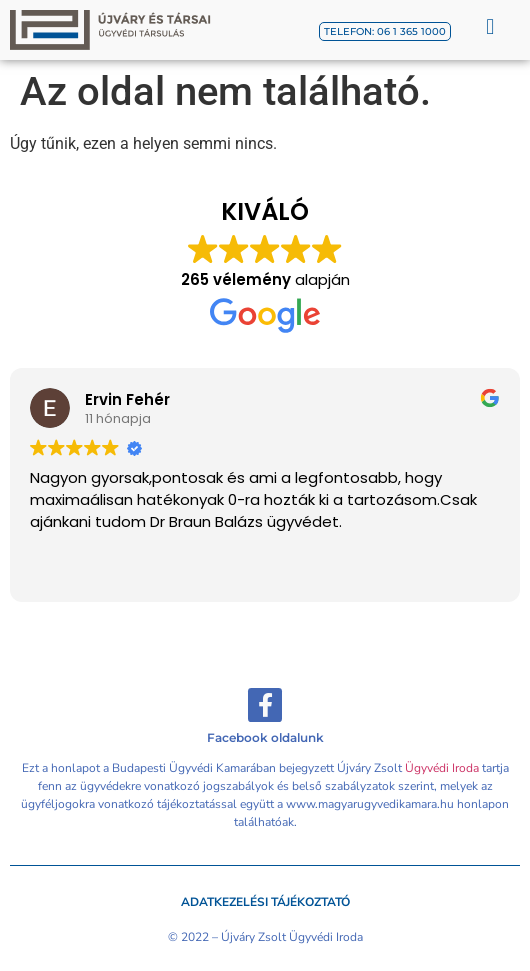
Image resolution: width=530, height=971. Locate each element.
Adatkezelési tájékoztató (265, 902)
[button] (490, 26)
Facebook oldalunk (265, 737)
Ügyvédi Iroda (442, 768)
